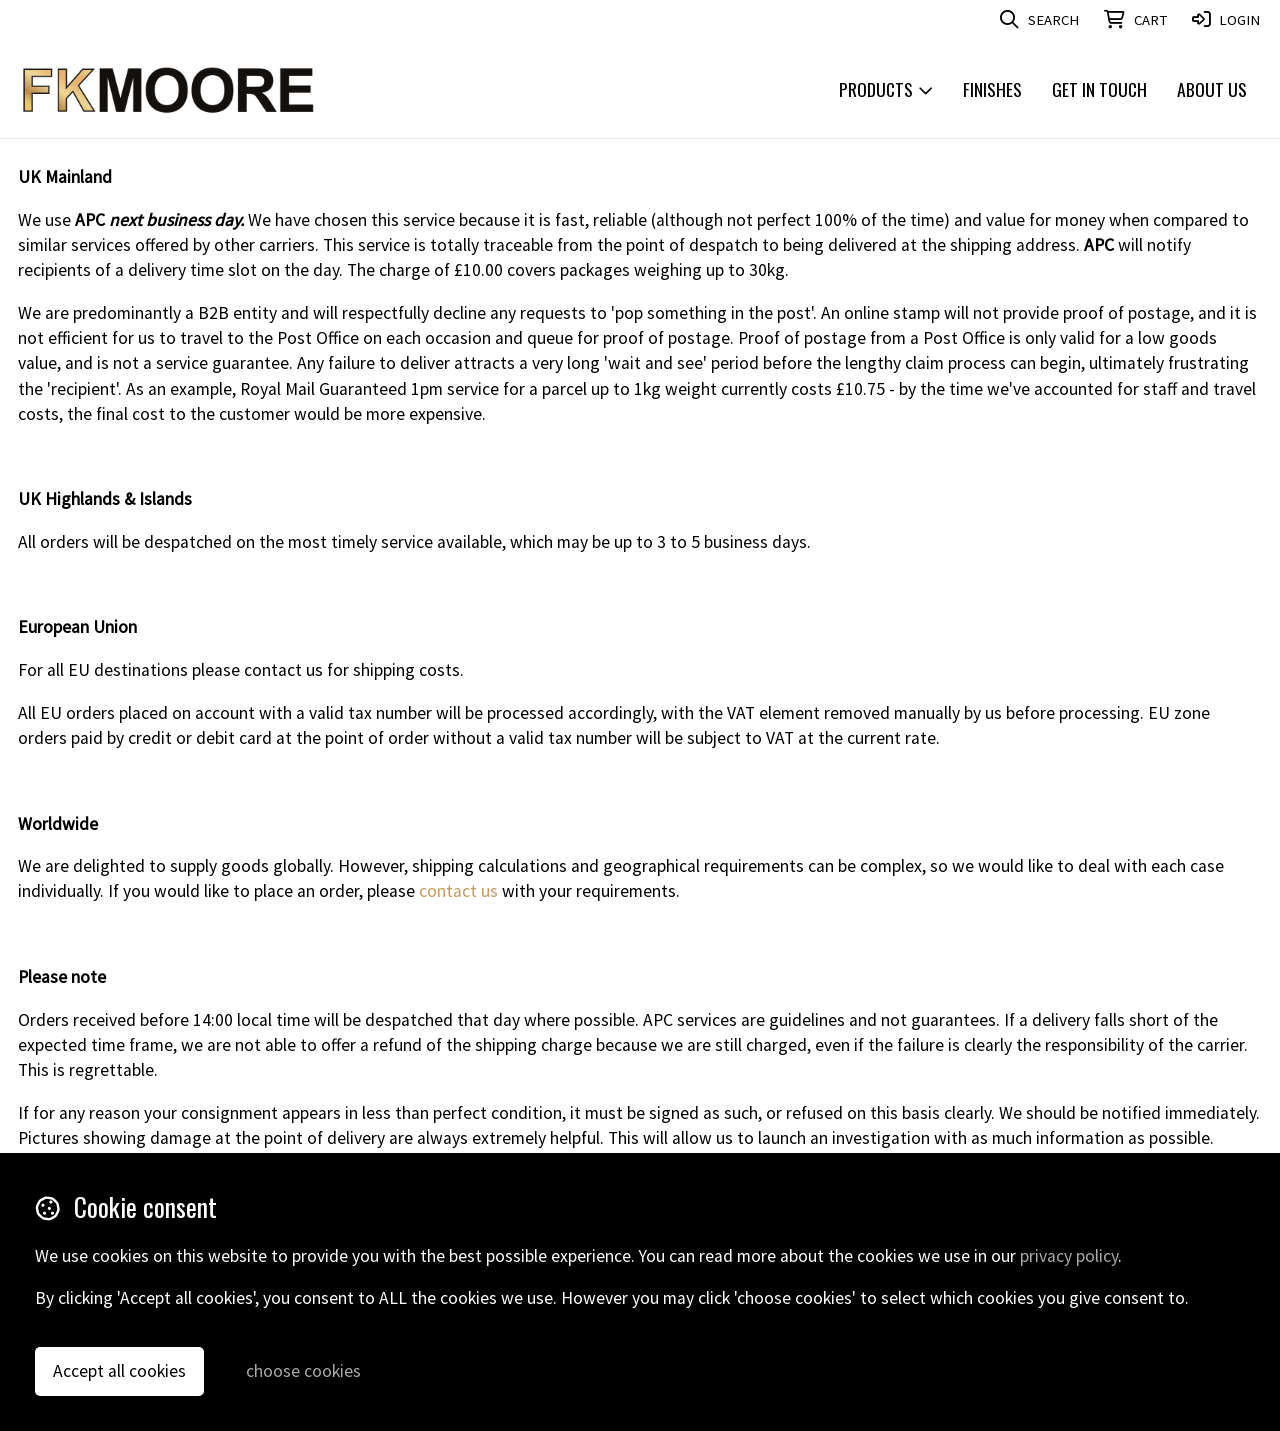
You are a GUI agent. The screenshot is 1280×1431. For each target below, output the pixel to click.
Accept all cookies (119, 1371)
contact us (458, 891)
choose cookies (303, 1371)
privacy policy (1069, 1256)
